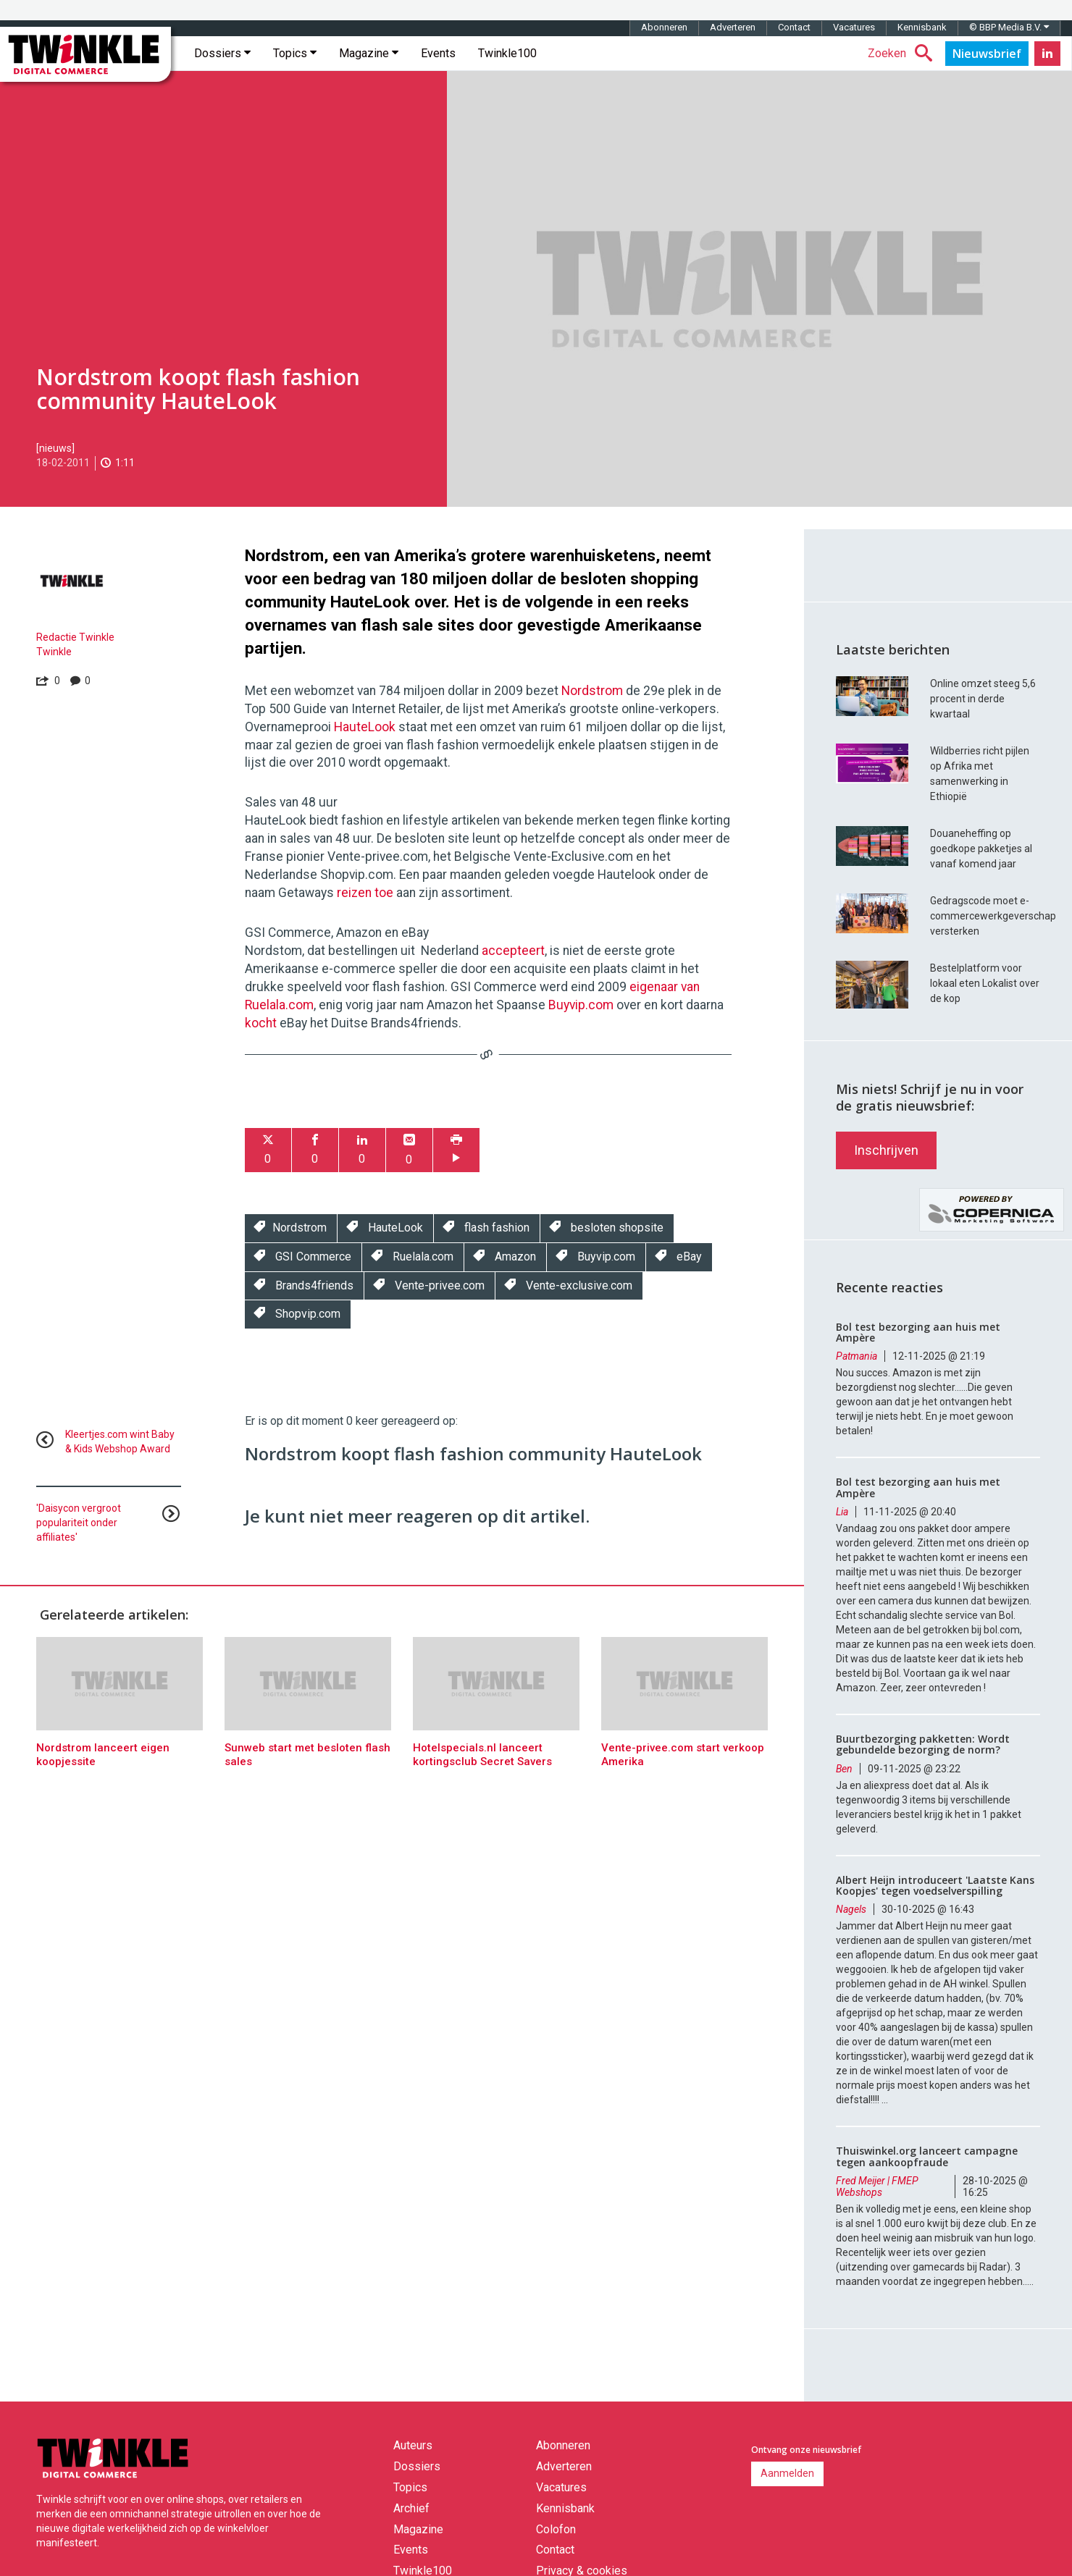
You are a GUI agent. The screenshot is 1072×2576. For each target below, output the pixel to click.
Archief (411, 2508)
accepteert (513, 950)
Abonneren (664, 27)
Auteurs (412, 2445)
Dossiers (222, 53)
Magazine (368, 53)
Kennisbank (922, 27)
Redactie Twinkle (75, 637)
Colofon (556, 2529)
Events (438, 53)
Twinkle (54, 651)
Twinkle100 (507, 53)
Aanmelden (787, 2473)
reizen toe (365, 892)
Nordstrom (592, 690)
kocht (261, 1023)
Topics (295, 53)
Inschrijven (886, 1150)
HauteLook (364, 727)
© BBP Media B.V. (1009, 27)
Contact (794, 27)
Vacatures (854, 27)
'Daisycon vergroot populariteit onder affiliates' (78, 1522)
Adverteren (732, 27)
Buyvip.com (581, 1005)
